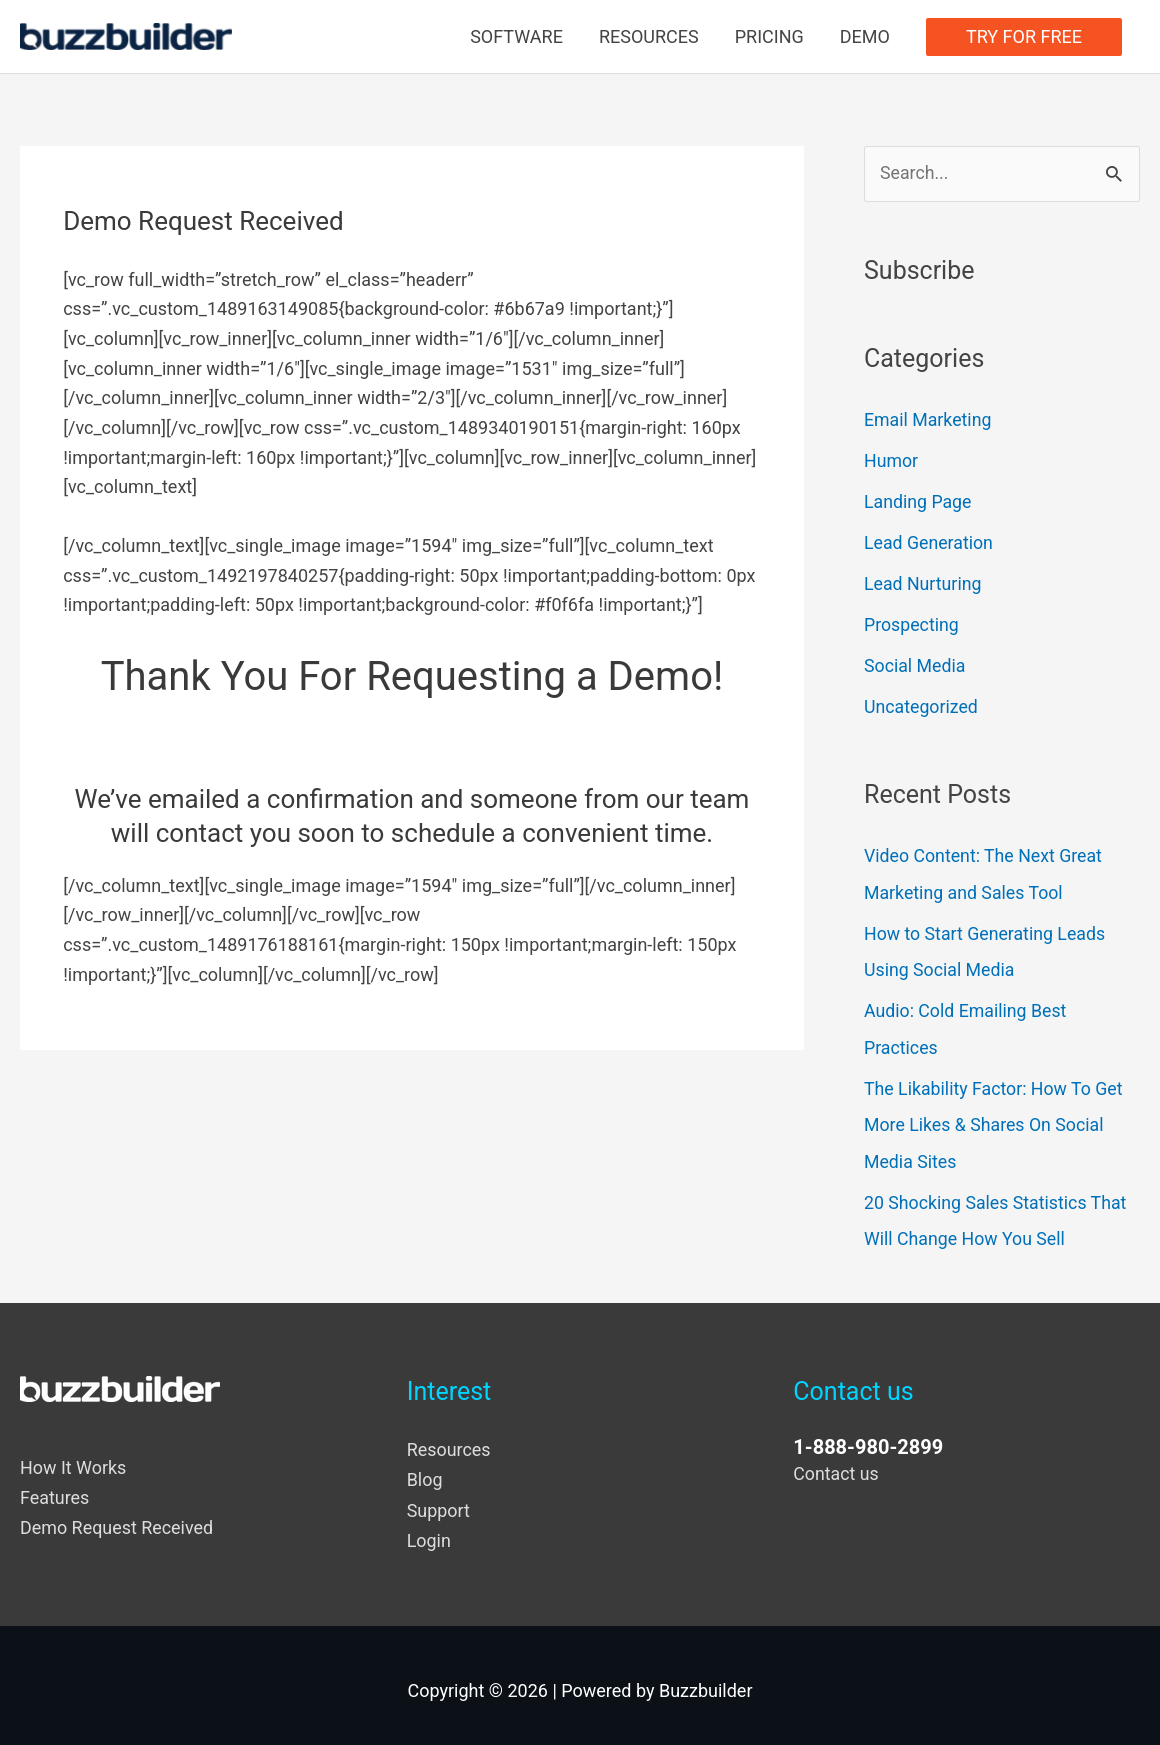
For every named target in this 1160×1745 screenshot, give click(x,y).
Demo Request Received (117, 1518)
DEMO (865, 36)
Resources (449, 1441)
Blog (425, 1470)
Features (55, 1488)
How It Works (73, 1458)
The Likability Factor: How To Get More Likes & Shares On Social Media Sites (995, 1118)
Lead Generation (929, 541)
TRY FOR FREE (1024, 36)
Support (439, 1500)
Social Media (915, 663)
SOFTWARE (516, 36)
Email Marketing (928, 420)
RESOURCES (649, 36)
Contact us (836, 1465)
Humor (891, 460)
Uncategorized (922, 703)
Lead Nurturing (923, 582)
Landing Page (918, 501)
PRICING (769, 36)
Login (429, 1530)
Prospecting (912, 622)
